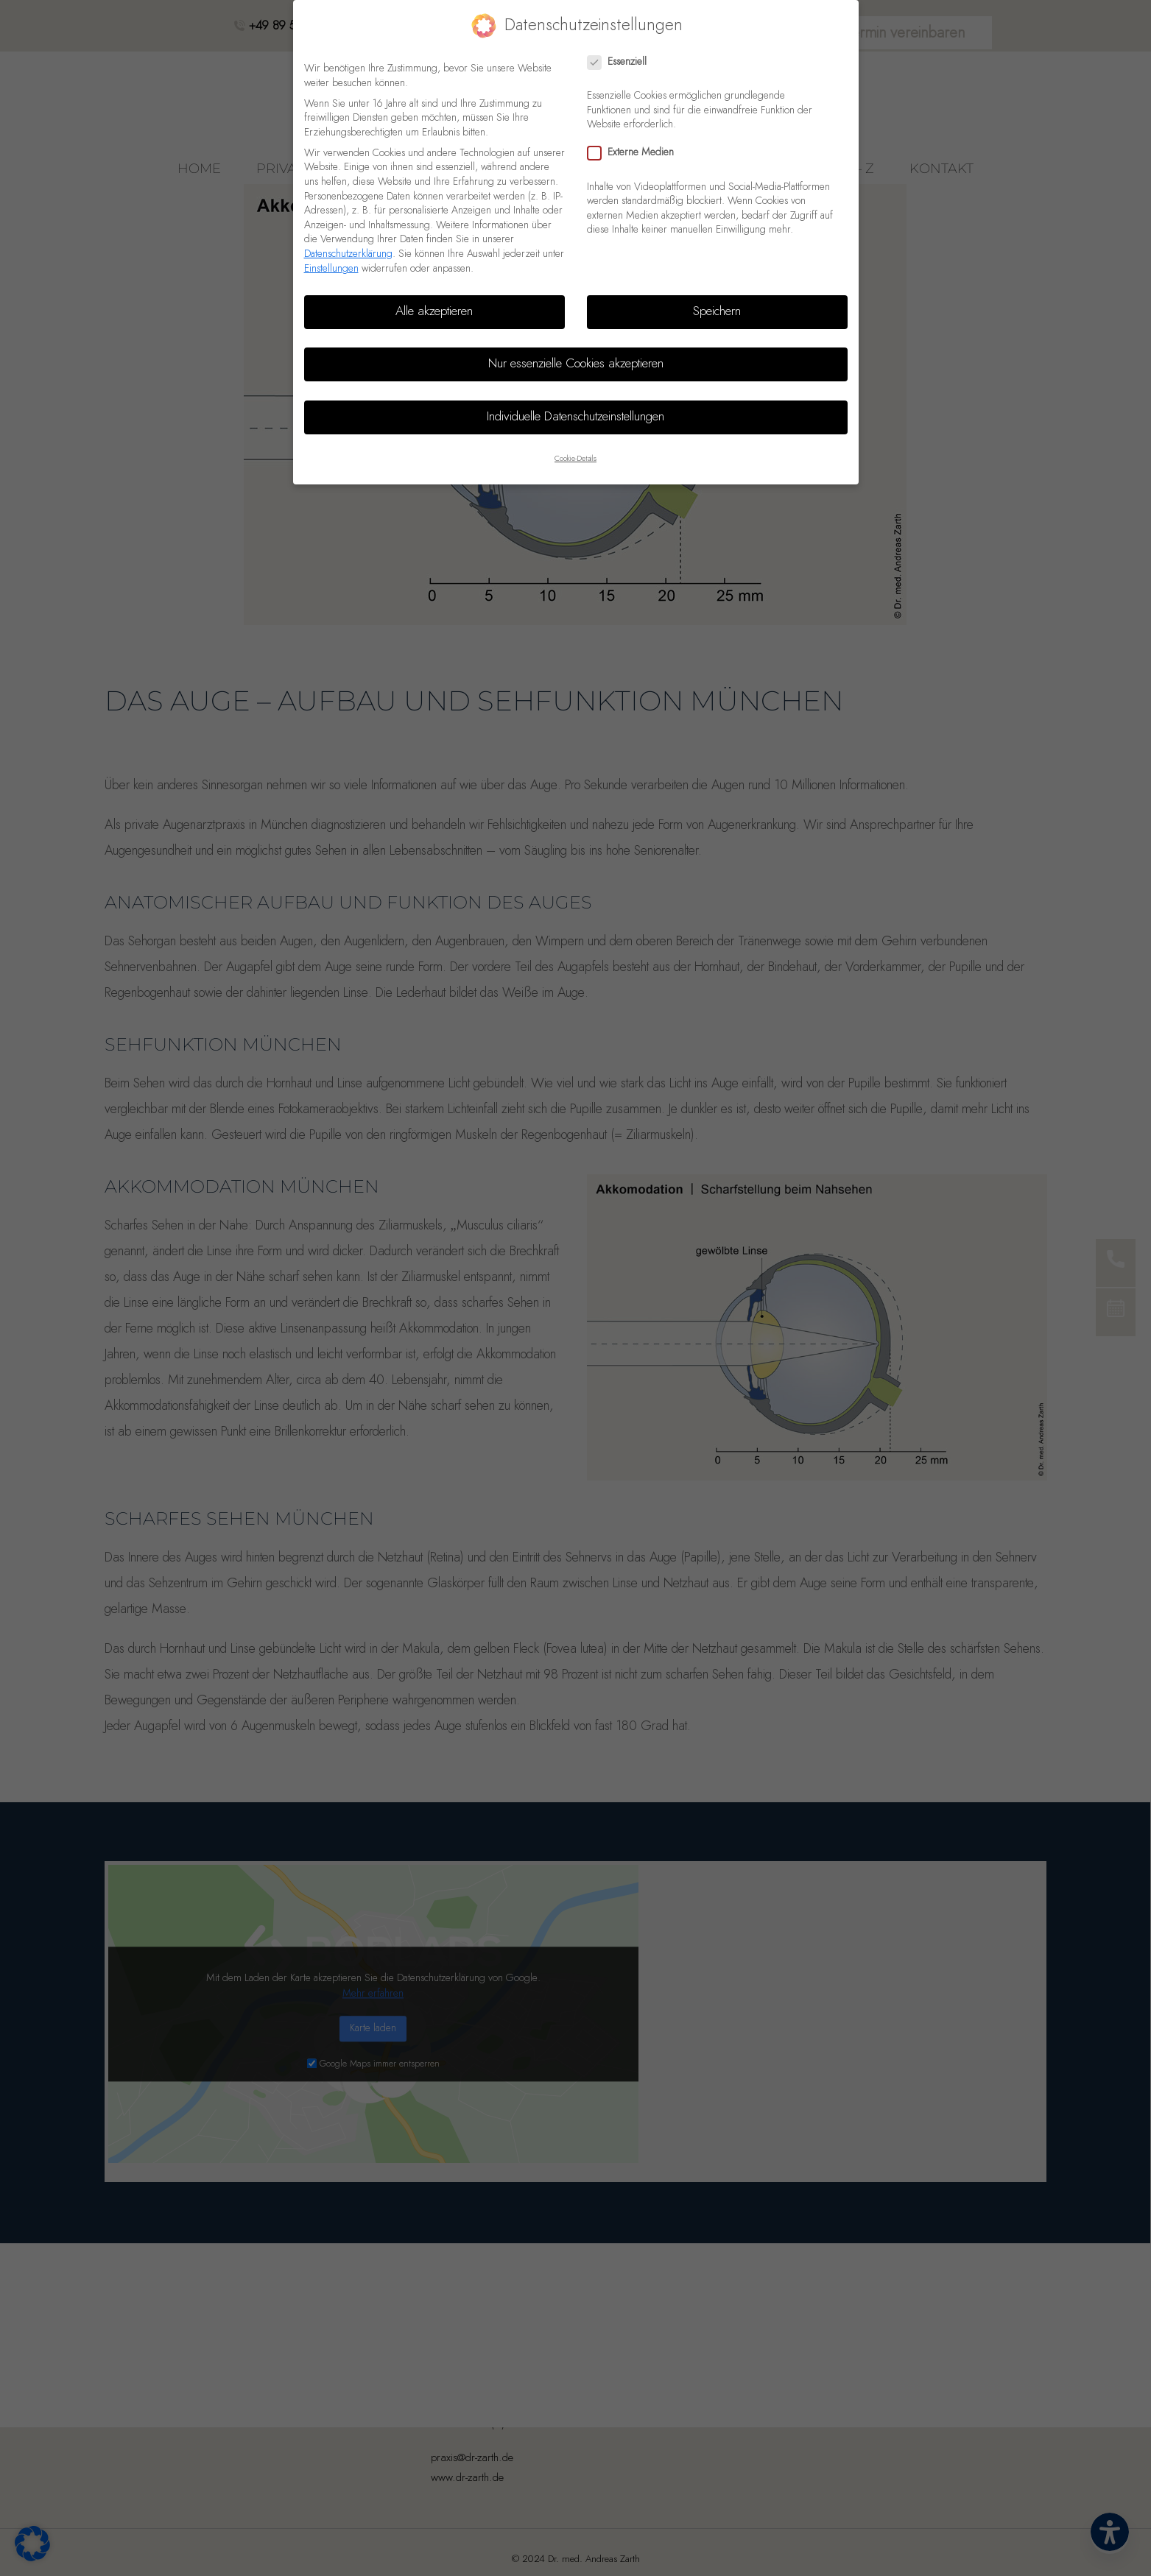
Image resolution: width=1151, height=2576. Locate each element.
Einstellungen (331, 269)
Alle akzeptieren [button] (434, 311)
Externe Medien (635, 153)
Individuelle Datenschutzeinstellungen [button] (575, 416)
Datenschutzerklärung (348, 254)
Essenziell (621, 62)
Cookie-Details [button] (575, 458)
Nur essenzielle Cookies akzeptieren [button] (576, 363)
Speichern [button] (717, 311)
